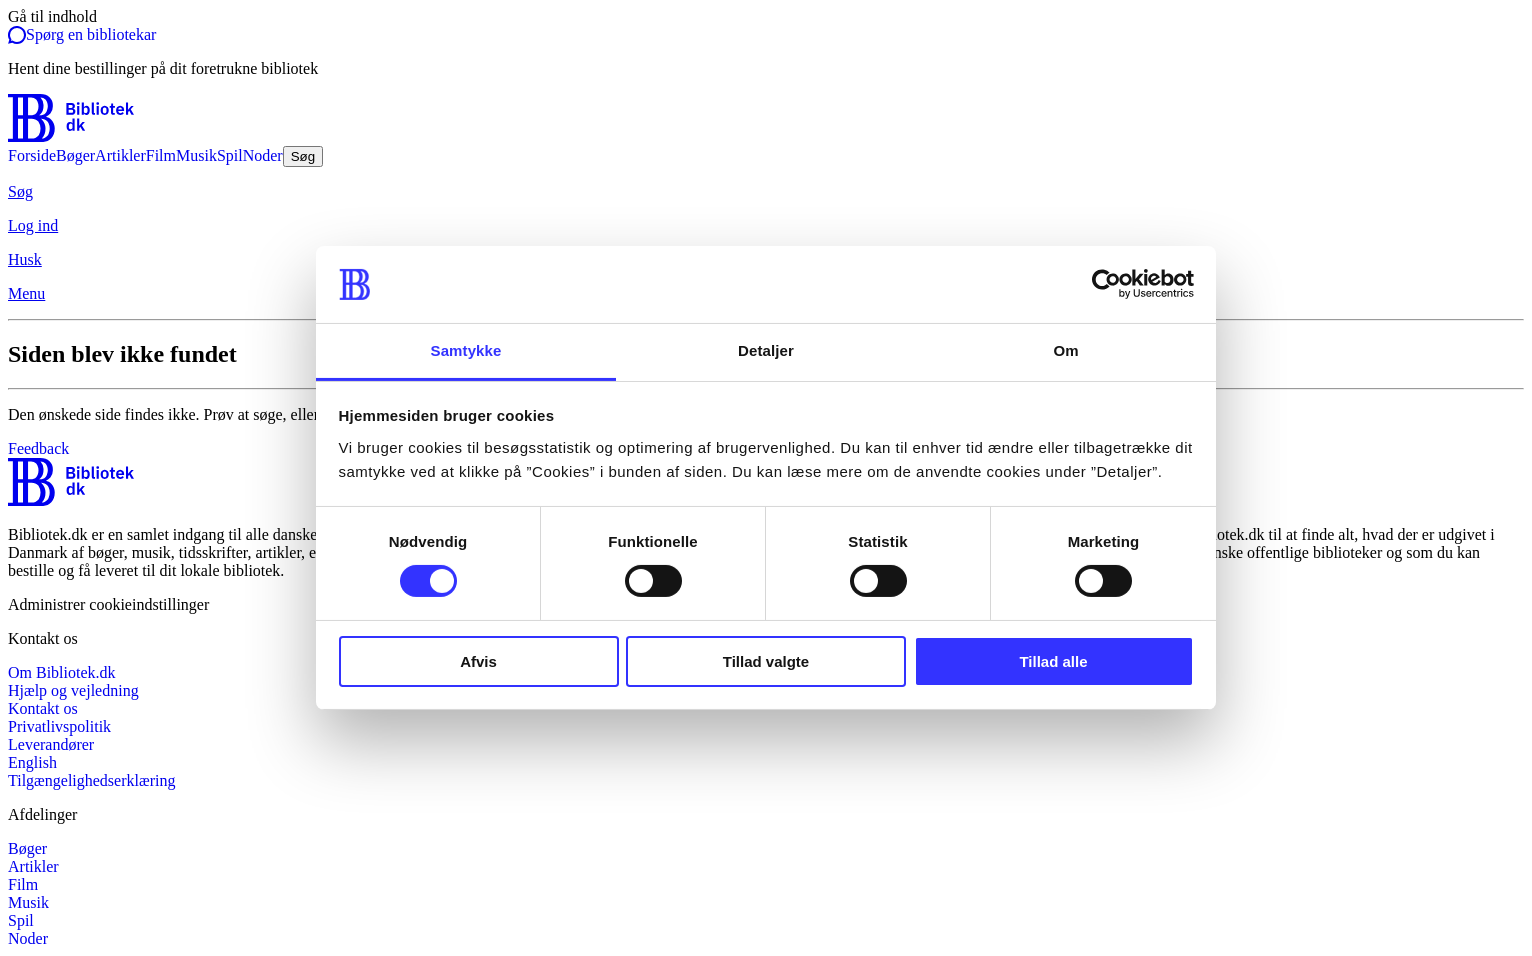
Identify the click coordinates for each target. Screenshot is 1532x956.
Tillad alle (1053, 661)
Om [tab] (1065, 350)
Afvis (478, 661)
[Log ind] (766, 226)
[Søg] (766, 192)
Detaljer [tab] (766, 350)
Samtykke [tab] (466, 350)
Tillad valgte (766, 661)
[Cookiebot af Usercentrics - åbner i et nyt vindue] (1106, 284)
